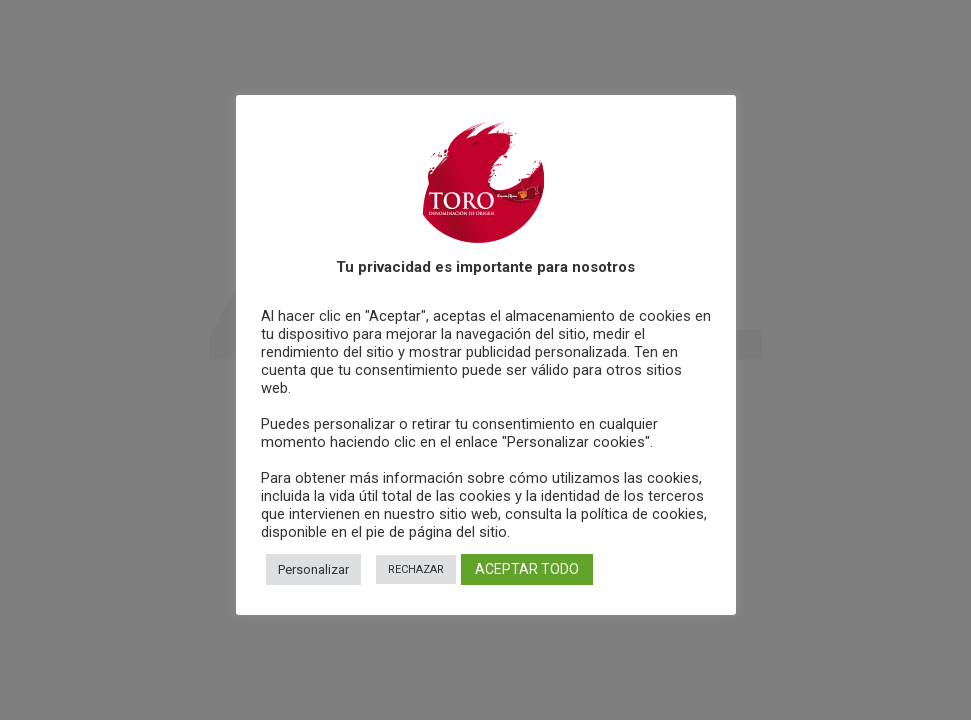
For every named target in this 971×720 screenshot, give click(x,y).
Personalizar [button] (313, 569)
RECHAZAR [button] (416, 569)
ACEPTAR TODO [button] (527, 569)
